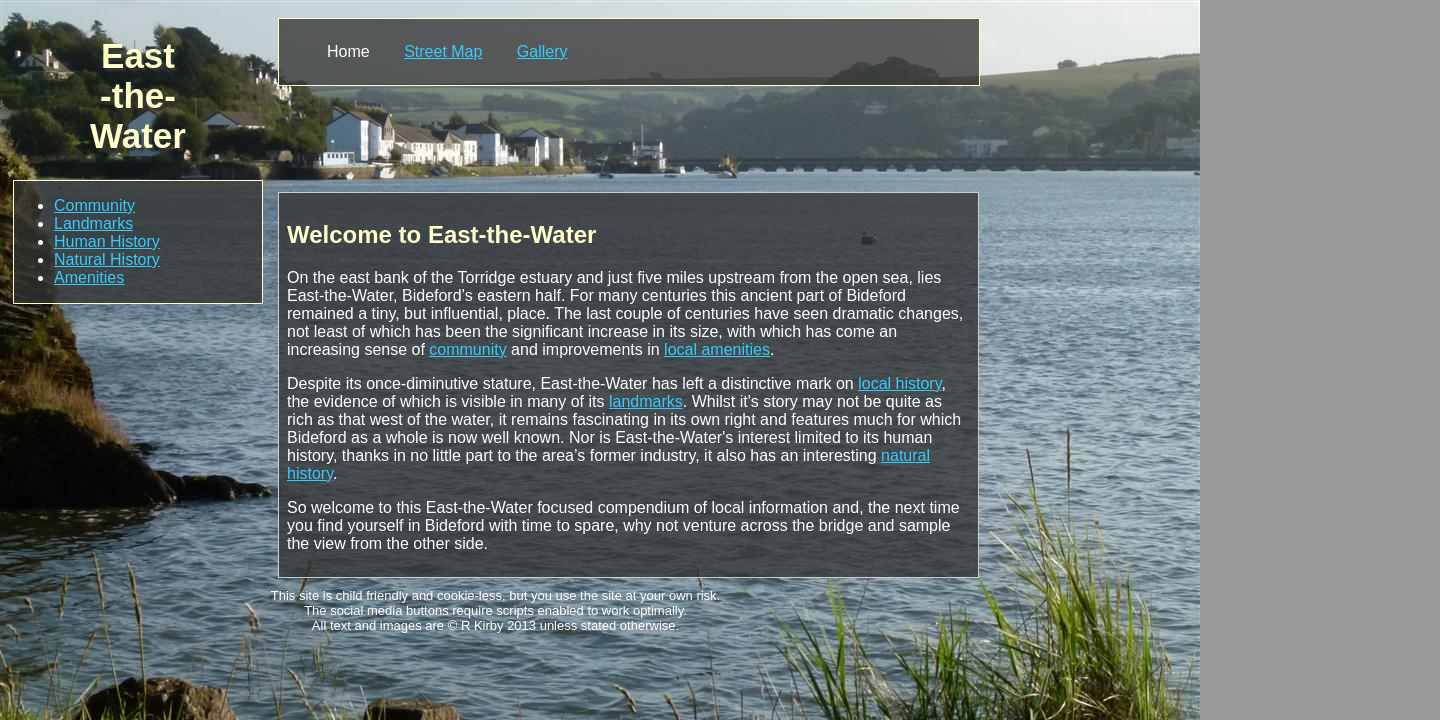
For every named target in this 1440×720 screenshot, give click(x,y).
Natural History (107, 259)
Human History (107, 241)
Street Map (443, 51)
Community (94, 205)
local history (899, 383)
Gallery (542, 51)
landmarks (646, 401)
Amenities (89, 277)
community (467, 349)
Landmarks (93, 223)
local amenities (717, 349)
